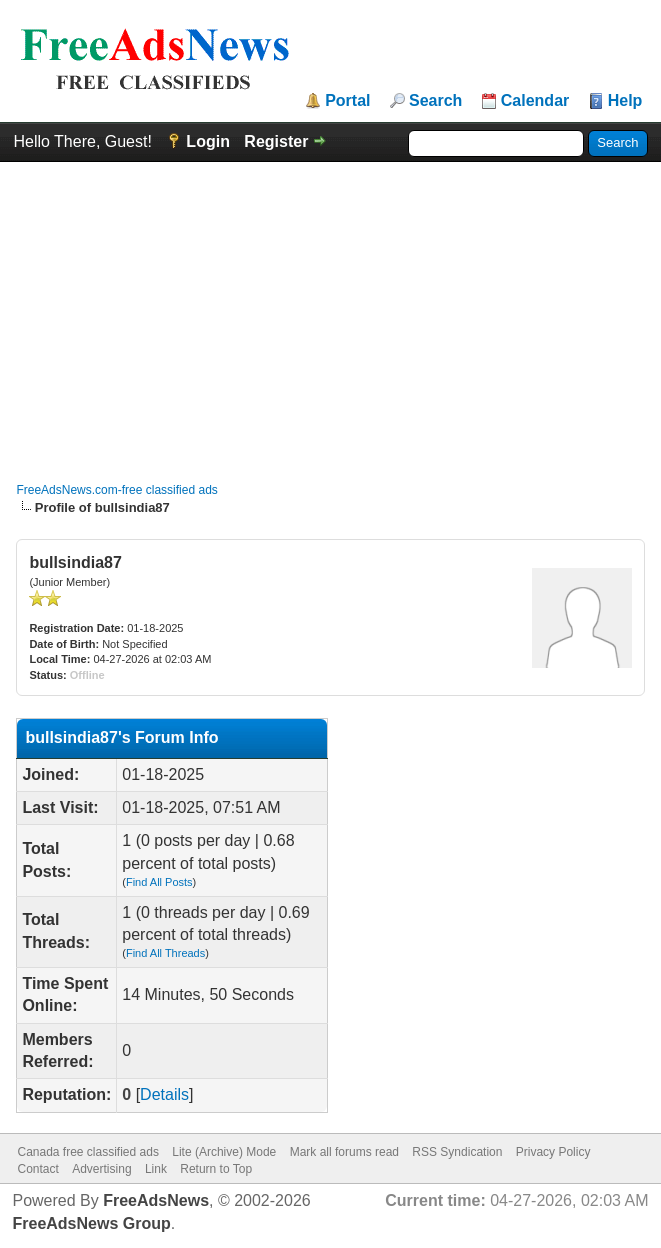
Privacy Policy (553, 1152)
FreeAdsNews (156, 1200)
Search (435, 101)
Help (625, 101)
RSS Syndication (457, 1152)
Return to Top (216, 1169)
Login (208, 141)
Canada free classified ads (87, 1152)
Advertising (101, 1169)
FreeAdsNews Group (91, 1223)
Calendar (535, 101)
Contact (37, 1169)
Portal (347, 101)
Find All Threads (165, 953)
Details (164, 1094)
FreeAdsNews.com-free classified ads (116, 490)
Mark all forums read (344, 1152)
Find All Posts (159, 882)
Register (276, 141)
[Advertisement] (330, 312)
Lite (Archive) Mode (224, 1152)
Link (156, 1169)
